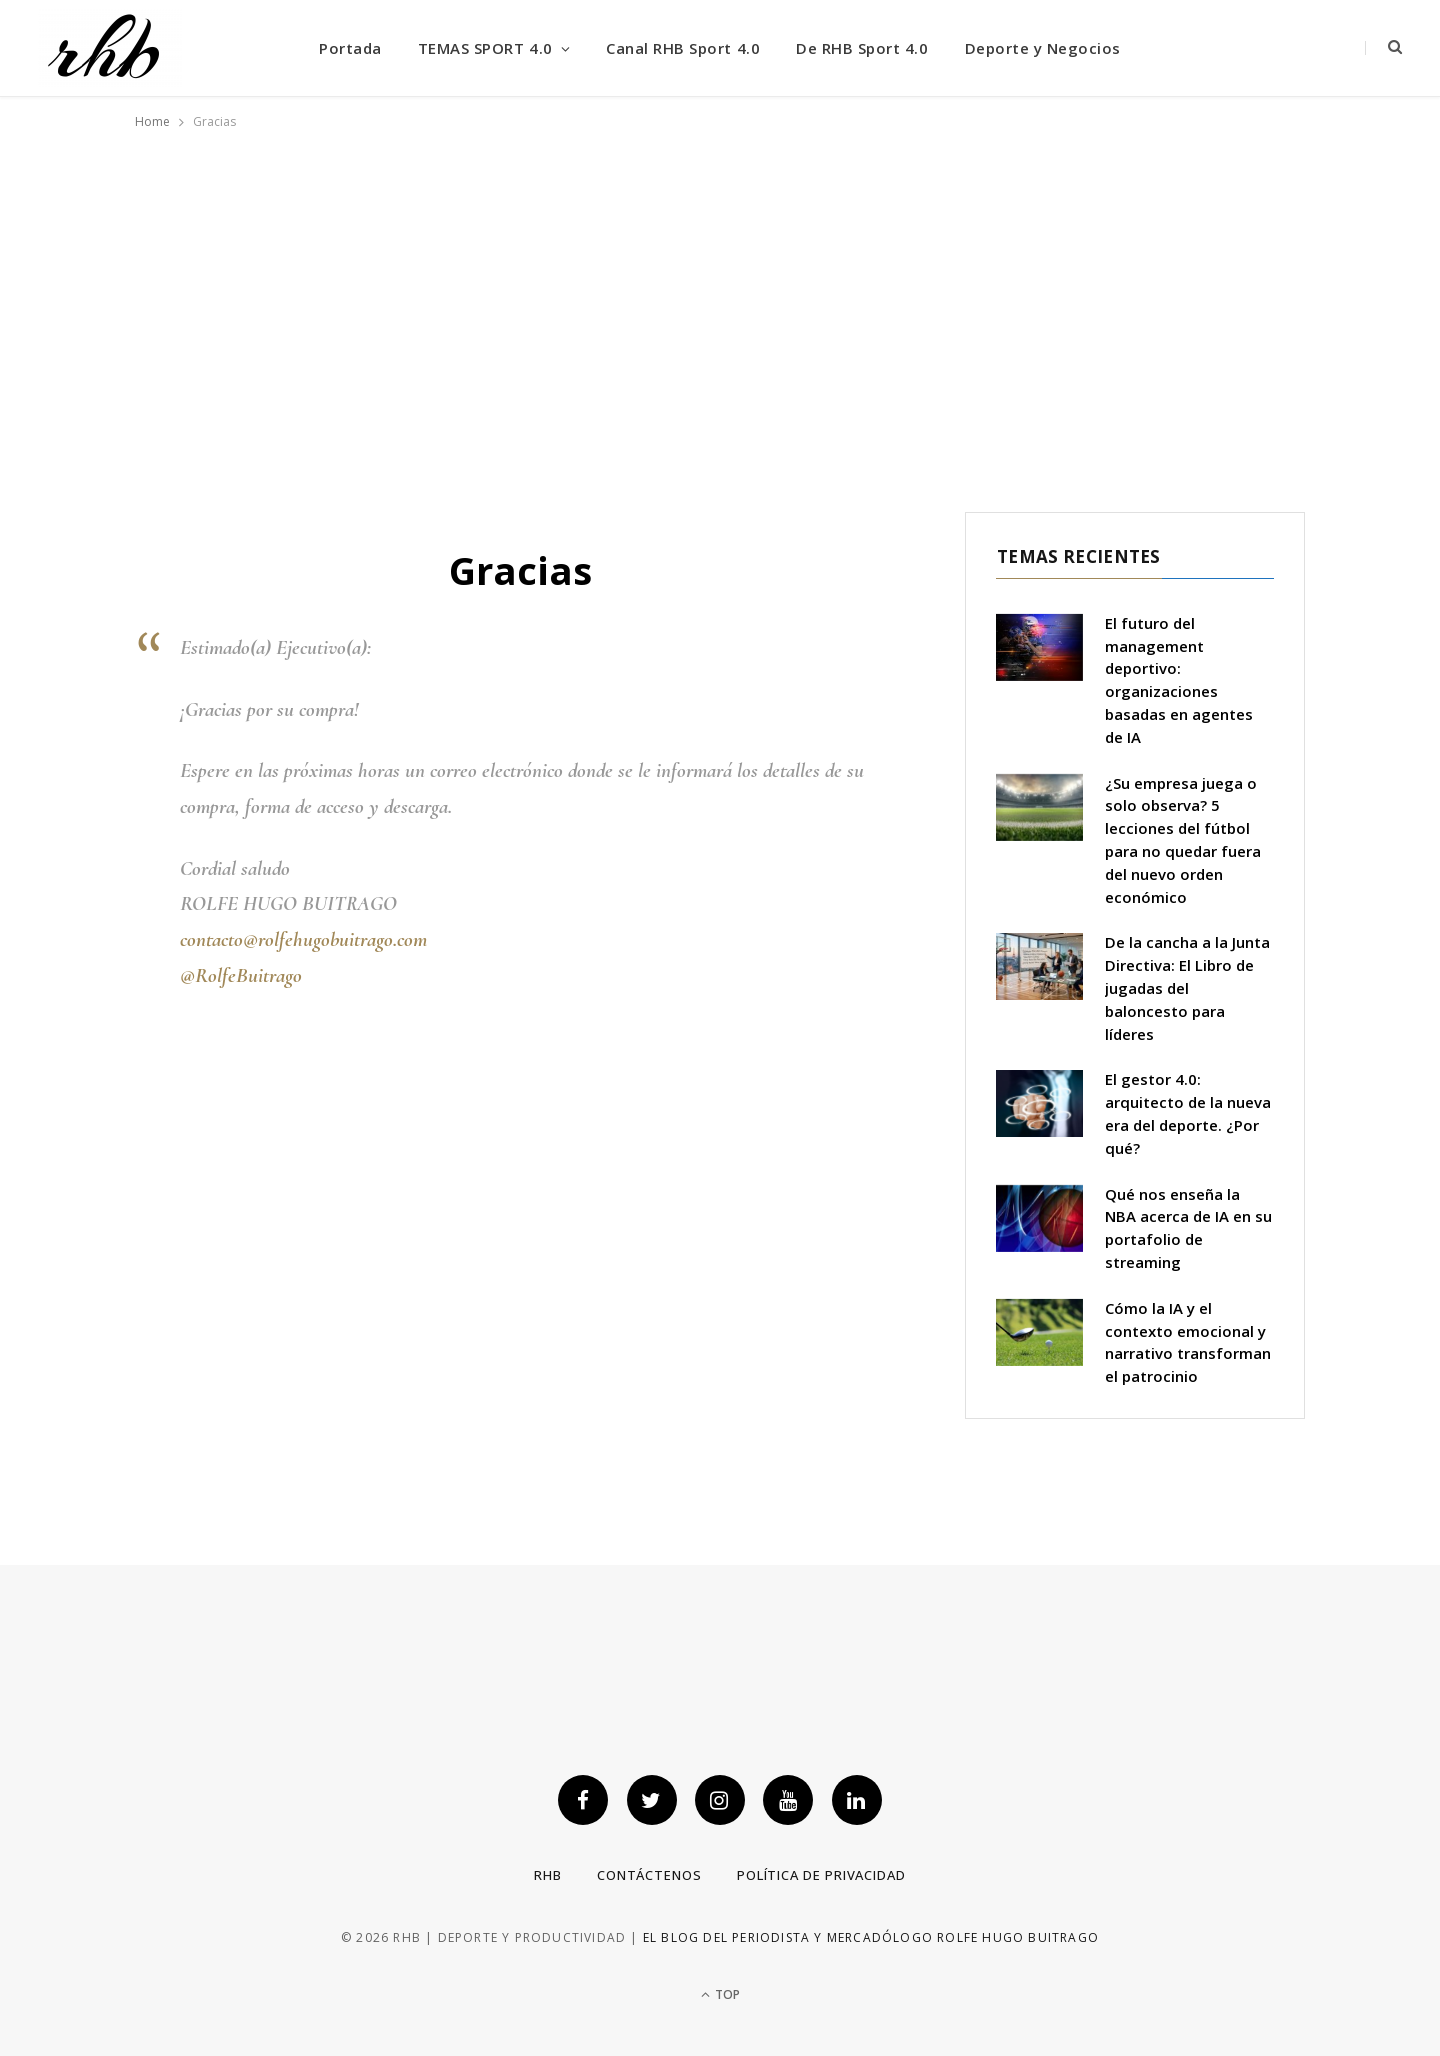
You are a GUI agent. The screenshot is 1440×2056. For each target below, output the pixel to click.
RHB (548, 1875)
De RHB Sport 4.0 (862, 48)
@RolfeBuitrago (241, 975)
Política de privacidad (821, 1875)
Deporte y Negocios (1043, 48)
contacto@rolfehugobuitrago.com (303, 939)
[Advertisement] (720, 307)
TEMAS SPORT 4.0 (485, 48)
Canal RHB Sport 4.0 (683, 48)
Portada (350, 48)
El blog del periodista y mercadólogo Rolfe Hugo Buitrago (871, 1937)
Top (720, 1994)
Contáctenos (649, 1875)
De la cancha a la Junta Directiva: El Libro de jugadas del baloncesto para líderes (1187, 987)
